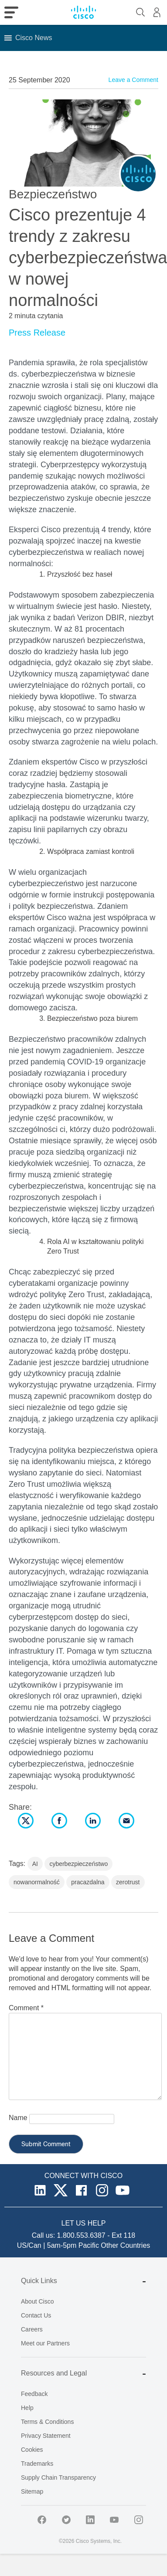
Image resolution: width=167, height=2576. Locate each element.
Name (18, 2117)
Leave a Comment (133, 79)
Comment (26, 2008)
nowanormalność (37, 1882)
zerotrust (128, 1882)
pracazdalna (87, 1882)
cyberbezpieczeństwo (78, 1863)
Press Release (37, 332)
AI (35, 1863)
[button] (33, 38)
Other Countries (125, 2245)
